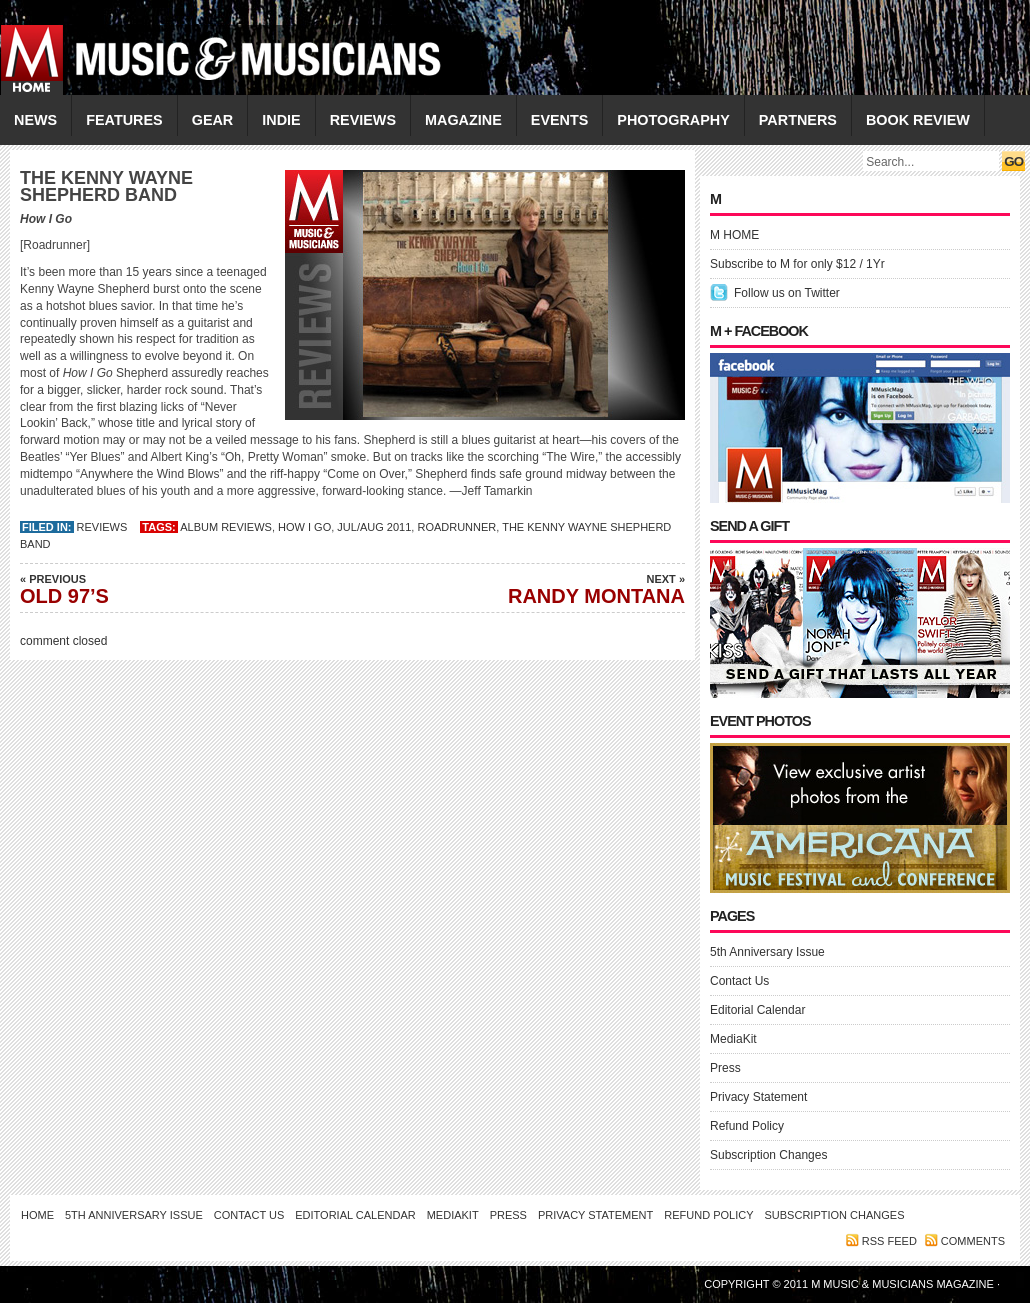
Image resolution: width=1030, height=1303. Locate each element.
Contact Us (739, 981)
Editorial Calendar (757, 1010)
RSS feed (889, 1241)
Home (37, 1215)
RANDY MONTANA (545, 589)
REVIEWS (363, 120)
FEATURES (124, 120)
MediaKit (733, 1039)
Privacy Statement (758, 1097)
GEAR (213, 120)
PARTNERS (798, 120)
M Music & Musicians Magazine (904, 1284)
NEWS (35, 120)
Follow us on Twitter (787, 293)
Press (725, 1068)
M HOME (734, 235)
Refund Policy (747, 1126)
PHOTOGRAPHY (673, 120)
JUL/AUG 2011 (374, 527)
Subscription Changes (768, 1155)
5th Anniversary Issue (767, 952)
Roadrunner (456, 527)
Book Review (918, 120)
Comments (973, 1241)
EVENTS (560, 120)
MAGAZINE (463, 120)
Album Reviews (226, 527)
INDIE (281, 120)
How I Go (304, 527)
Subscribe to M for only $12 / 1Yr (797, 264)
